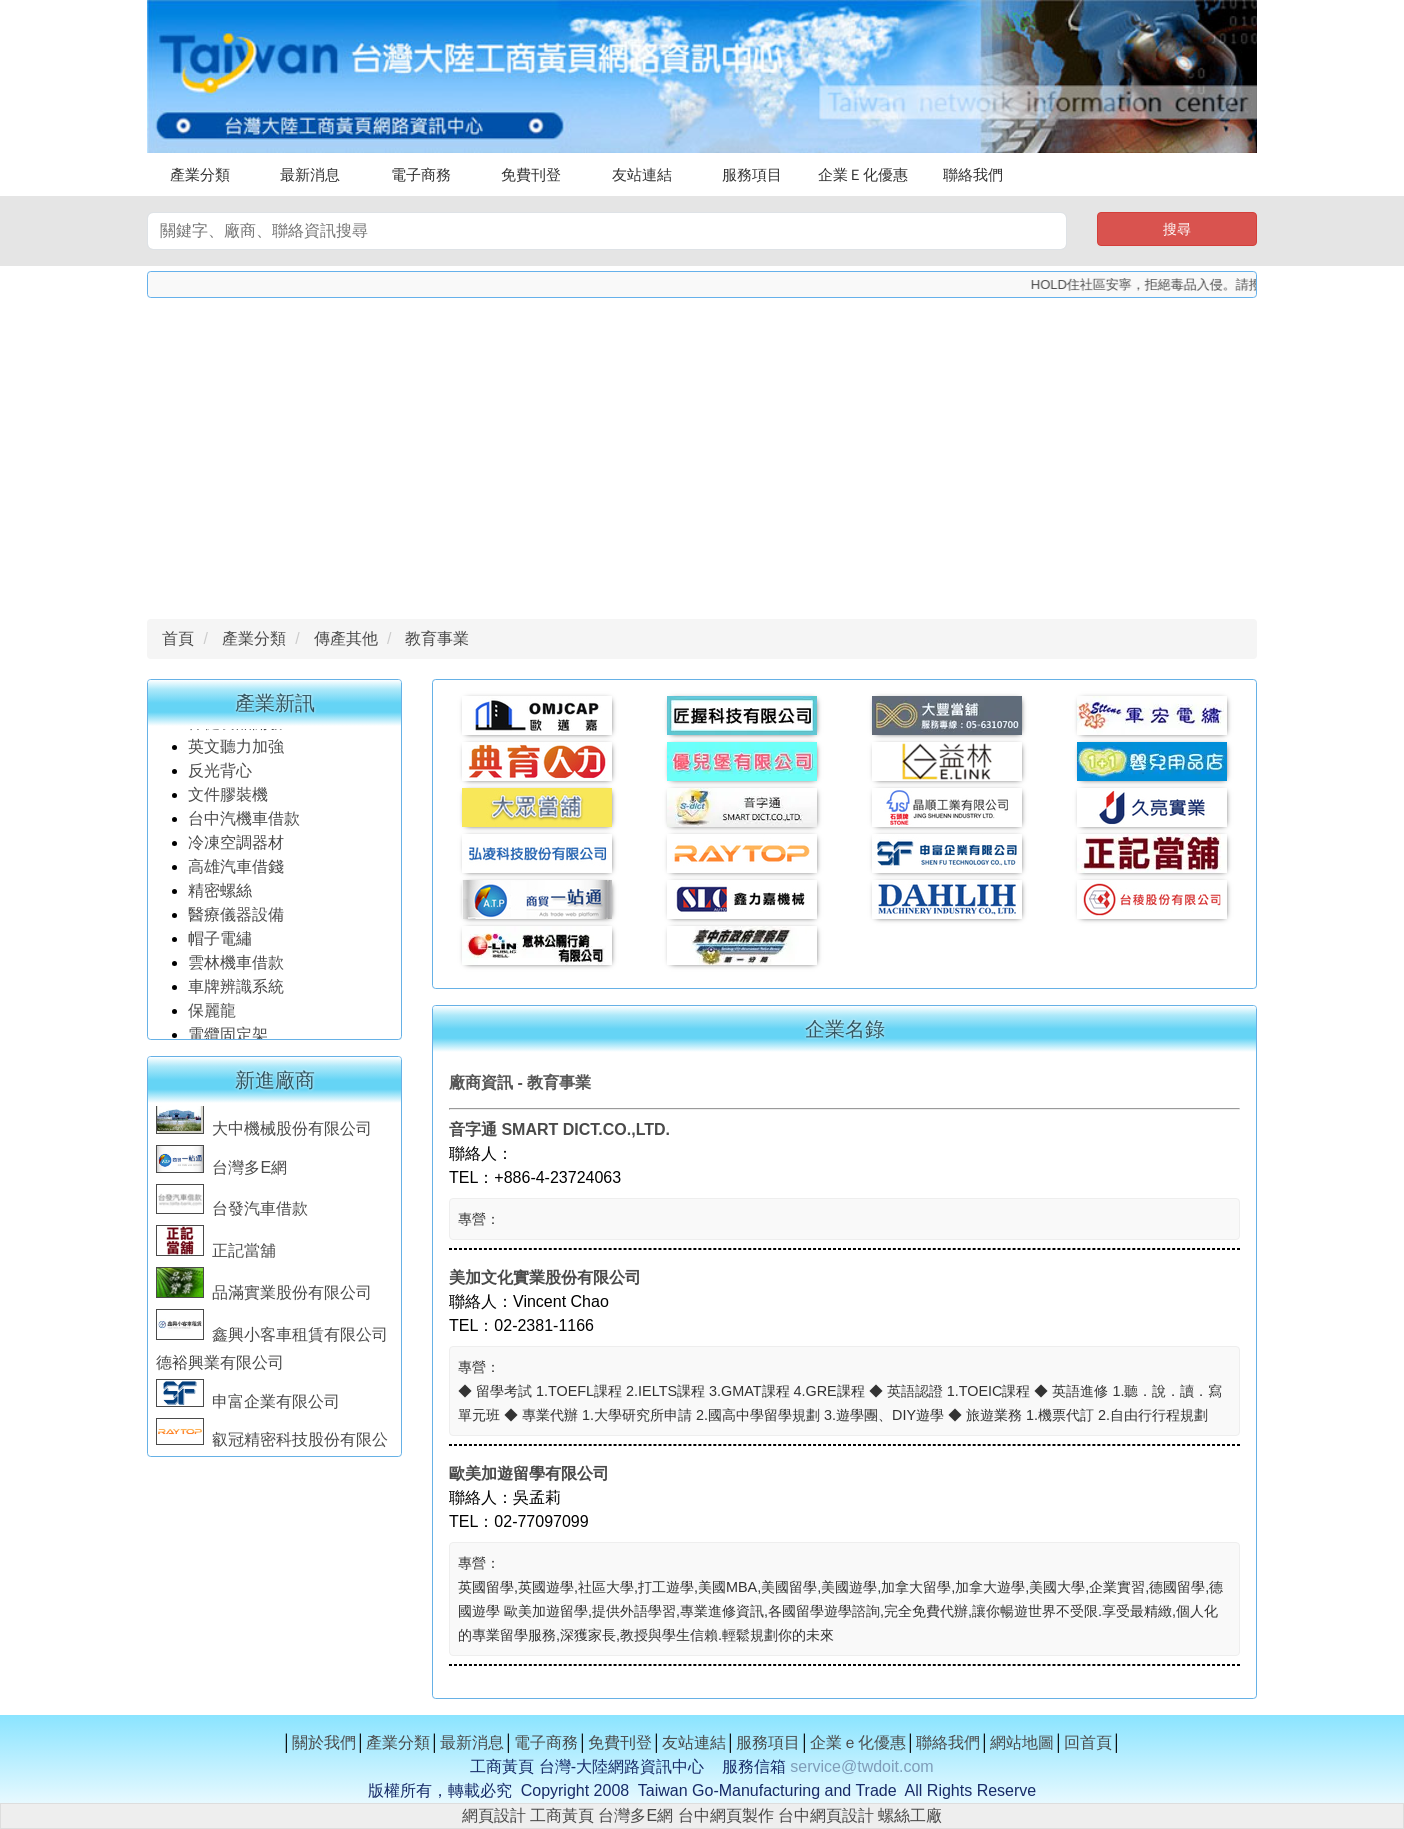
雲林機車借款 (236, 966)
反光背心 (220, 774)
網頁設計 (494, 1815)
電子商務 (421, 174)
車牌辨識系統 (236, 990)
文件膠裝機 (228, 798)
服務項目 (752, 174)
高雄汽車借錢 (236, 870)
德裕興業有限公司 (220, 1366)
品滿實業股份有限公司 (264, 1296)
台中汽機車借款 (246, 822)
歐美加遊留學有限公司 (529, 1473)
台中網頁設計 (826, 1815)
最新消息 (310, 174)
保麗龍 (212, 1014)
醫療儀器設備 (238, 918)
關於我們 (324, 1742)
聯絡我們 (973, 174)
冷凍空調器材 (238, 846)
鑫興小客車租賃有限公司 (272, 1338)
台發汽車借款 (232, 1212)
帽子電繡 (222, 942)
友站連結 (642, 174)
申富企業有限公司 (248, 1405)
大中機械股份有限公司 (264, 1132)
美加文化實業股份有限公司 (545, 1277)
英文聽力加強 (238, 750)
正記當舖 (216, 1254)
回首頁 (1088, 1742)
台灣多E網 (221, 1171)
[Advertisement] (702, 453)
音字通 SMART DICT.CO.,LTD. (559, 1129)
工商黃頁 (562, 1815)
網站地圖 (1022, 1742)
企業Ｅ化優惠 (863, 174)
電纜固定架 (228, 1038)
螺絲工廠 (910, 1815)
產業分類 (200, 174)
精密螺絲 (220, 894)
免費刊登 (531, 174)
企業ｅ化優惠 (858, 1742)
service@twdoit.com (861, 1766)
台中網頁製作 (726, 1815)
